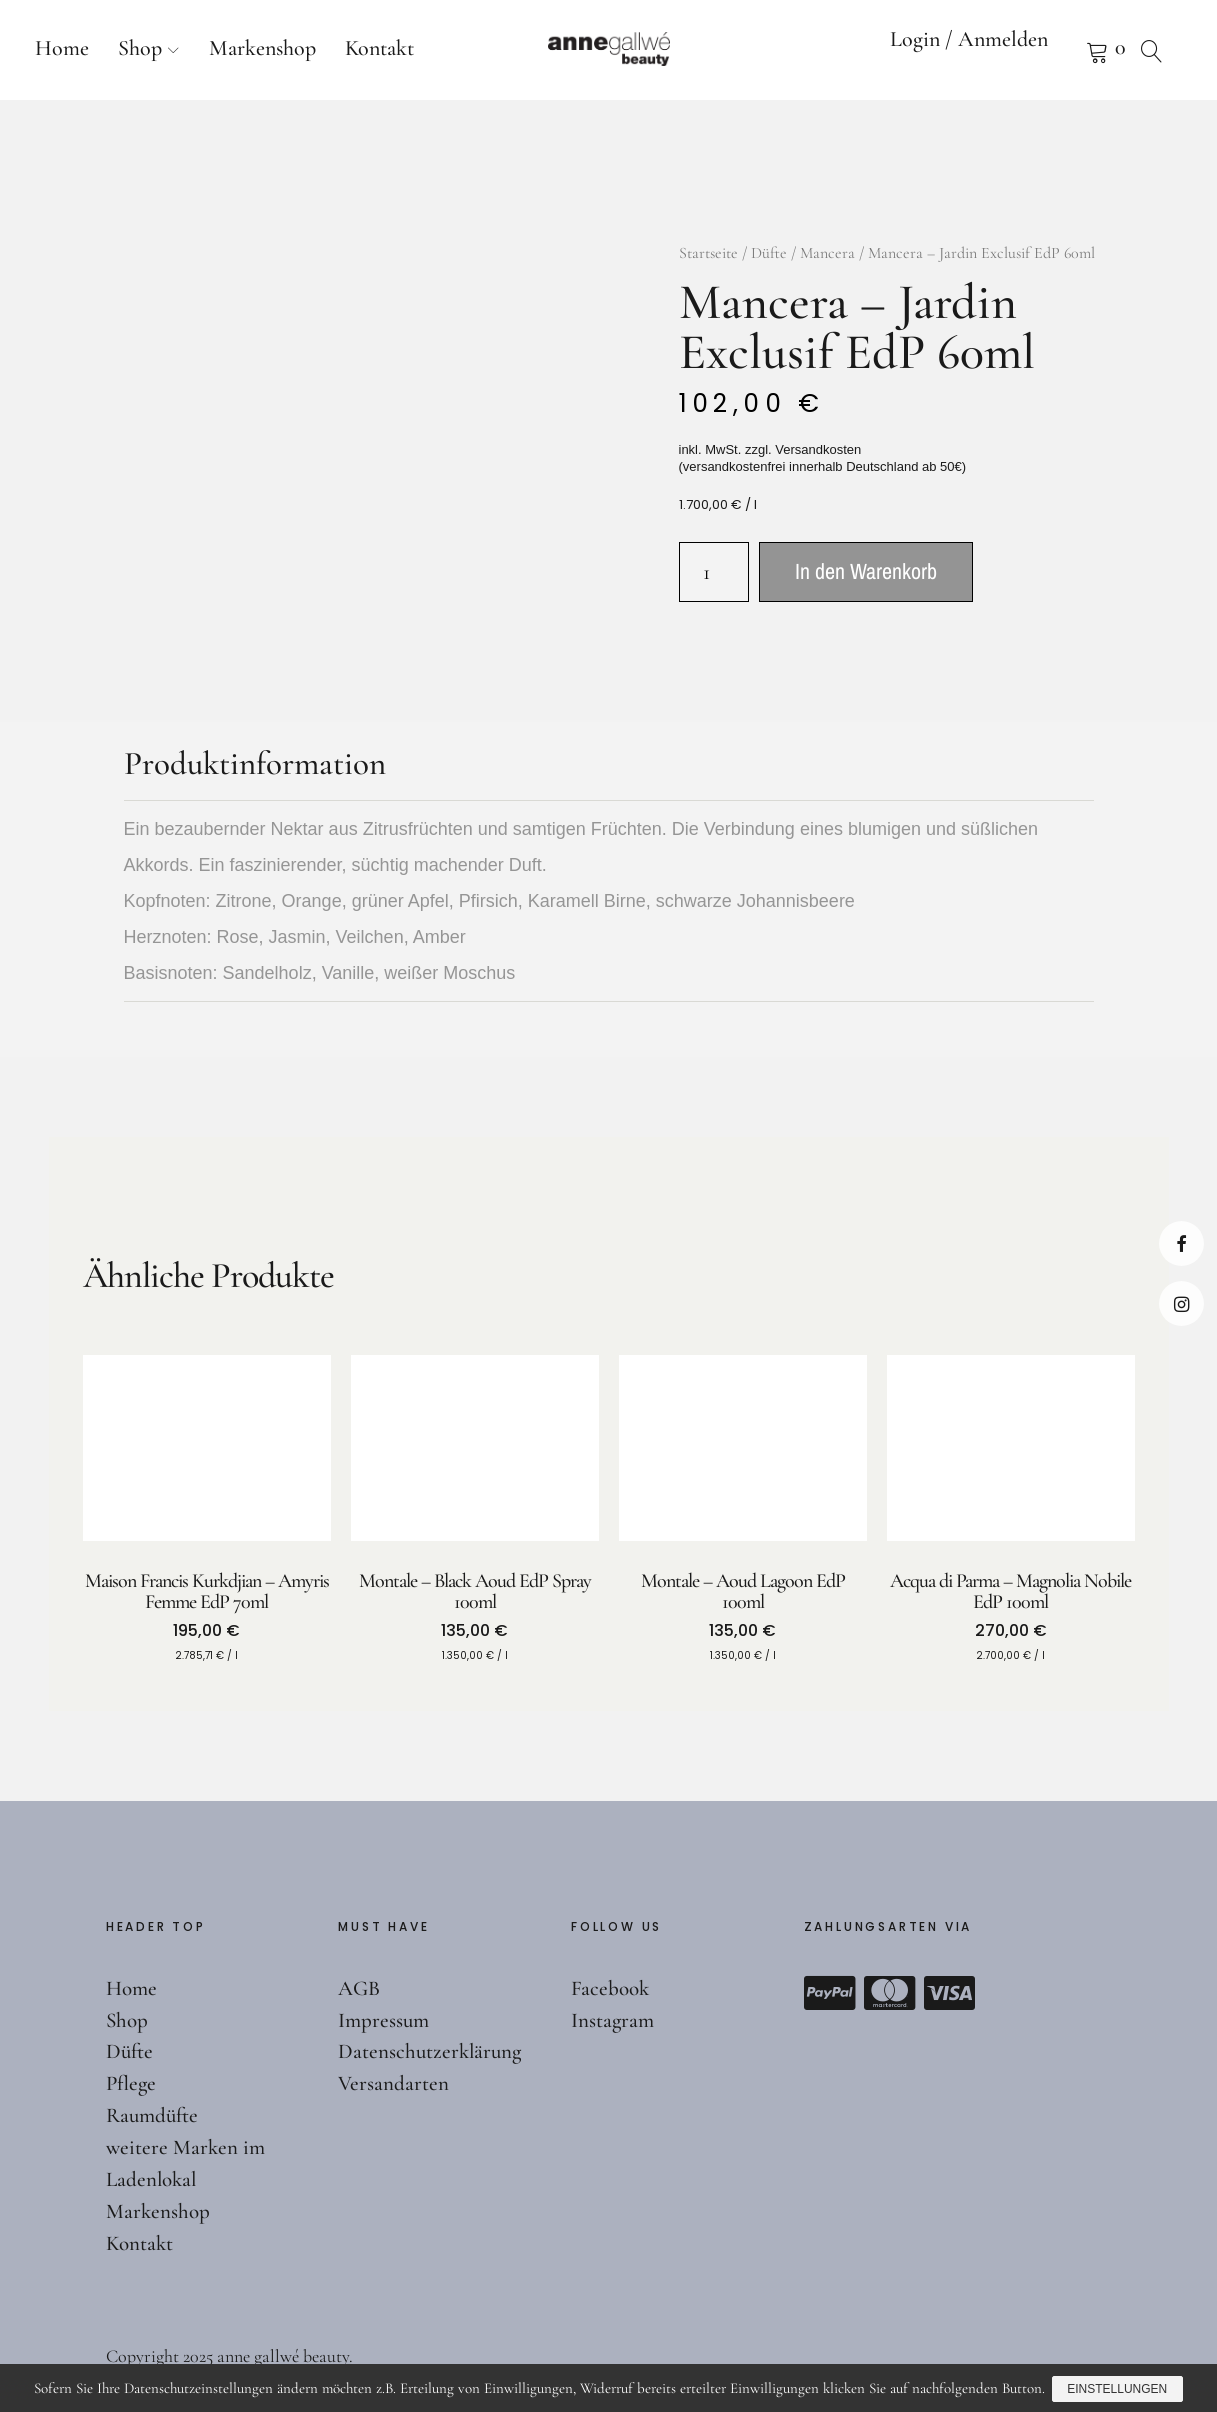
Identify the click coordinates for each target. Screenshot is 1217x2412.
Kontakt (379, 48)
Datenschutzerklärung (432, 2051)
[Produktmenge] (714, 572)
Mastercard (890, 1993)
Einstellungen (1119, 2390)
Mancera (827, 253)
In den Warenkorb (866, 571)
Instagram (1181, 1303)
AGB (360, 1988)
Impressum (385, 2020)
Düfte (769, 253)
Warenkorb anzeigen (1072, 50)
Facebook (1181, 1243)
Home (62, 48)
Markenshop (262, 48)
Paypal (830, 1993)
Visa (950, 1993)
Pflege (132, 2083)
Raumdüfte (154, 2115)
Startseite (708, 253)
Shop (140, 48)
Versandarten (394, 2083)
